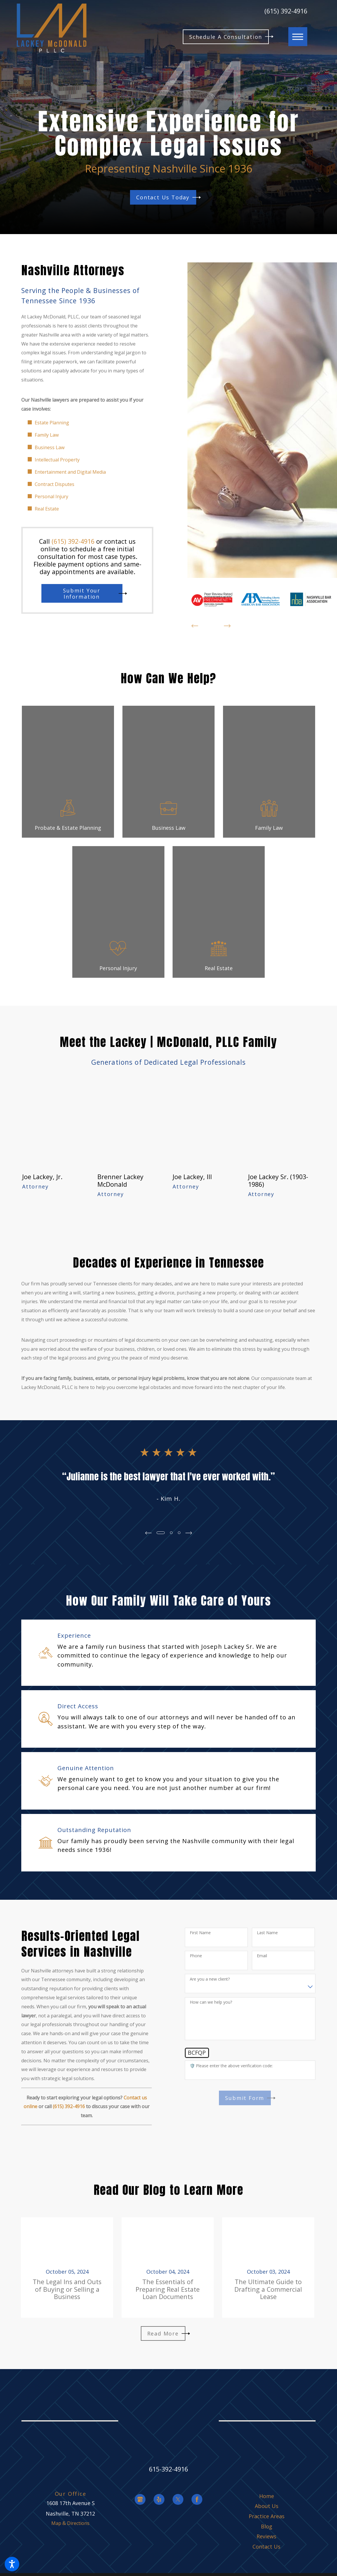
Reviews (266, 2536)
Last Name (267, 1932)
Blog (266, 2526)
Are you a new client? (210, 1979)
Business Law (50, 447)
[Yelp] (159, 2499)
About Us (266, 2505)
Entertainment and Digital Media (70, 472)
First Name (200, 1932)
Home (266, 2496)
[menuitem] (266, 2496)
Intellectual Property (57, 459)
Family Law (47, 435)
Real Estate (47, 509)
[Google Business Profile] (140, 2499)
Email (262, 1955)
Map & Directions (70, 2523)
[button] (12, 2564)
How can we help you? (211, 2002)
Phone (196, 1955)
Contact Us (266, 2546)
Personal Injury (51, 496)
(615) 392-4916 (285, 11)
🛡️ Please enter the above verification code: (231, 2065)
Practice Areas (267, 2516)
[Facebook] (197, 2499)
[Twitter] (178, 2499)
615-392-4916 (168, 2469)
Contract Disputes (54, 484)
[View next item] (227, 626)
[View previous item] (195, 626)
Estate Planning (52, 422)
